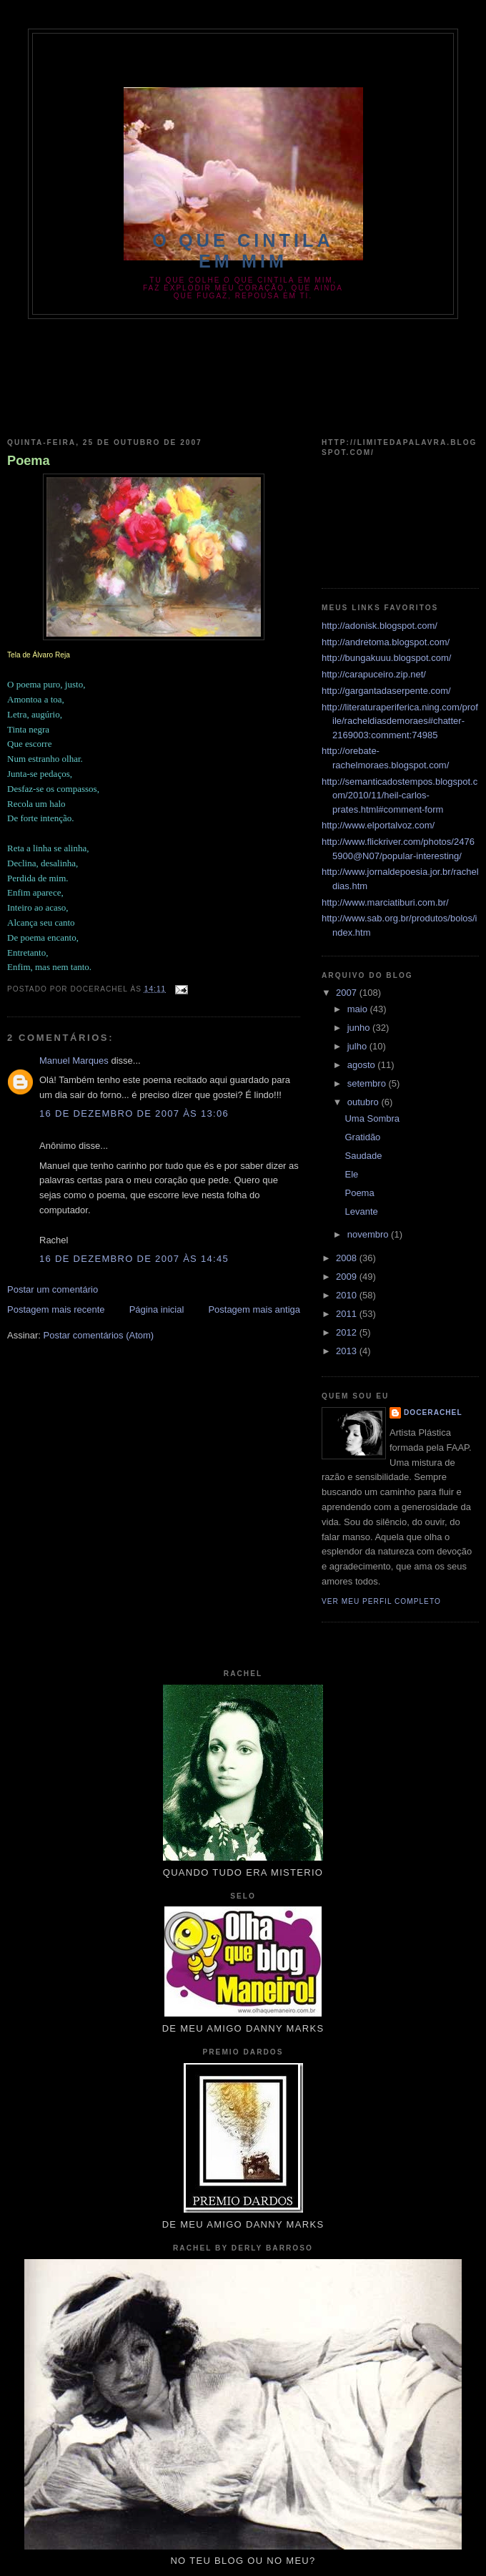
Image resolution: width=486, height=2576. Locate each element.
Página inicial (156, 1309)
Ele (351, 1174)
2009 (347, 1276)
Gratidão (362, 1137)
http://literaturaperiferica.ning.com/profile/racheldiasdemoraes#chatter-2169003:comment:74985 (400, 721)
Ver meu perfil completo (381, 1601)
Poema (28, 461)
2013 (347, 1351)
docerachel (433, 1412)
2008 (347, 1258)
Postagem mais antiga (254, 1309)
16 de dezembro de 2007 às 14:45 (134, 1258)
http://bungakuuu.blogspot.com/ (386, 657)
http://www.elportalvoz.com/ (378, 825)
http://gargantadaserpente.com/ (386, 690)
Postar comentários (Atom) (99, 1335)
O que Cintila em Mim (242, 250)
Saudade (363, 1155)
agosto (362, 1064)
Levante (360, 1211)
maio (358, 1009)
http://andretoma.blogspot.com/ (386, 642)
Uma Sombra (372, 1118)
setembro (368, 1083)
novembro (369, 1234)
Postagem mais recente (56, 1309)
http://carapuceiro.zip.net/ (374, 674)
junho (359, 1027)
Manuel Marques (74, 1060)
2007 (347, 992)
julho (358, 1046)
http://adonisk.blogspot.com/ (379, 625)
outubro (364, 1102)
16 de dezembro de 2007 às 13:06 (134, 1113)
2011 (347, 1313)
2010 (347, 1295)
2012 (347, 1332)
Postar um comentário (52, 1289)
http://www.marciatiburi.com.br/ (385, 902)
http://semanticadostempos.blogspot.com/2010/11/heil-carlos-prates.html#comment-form (399, 795)
